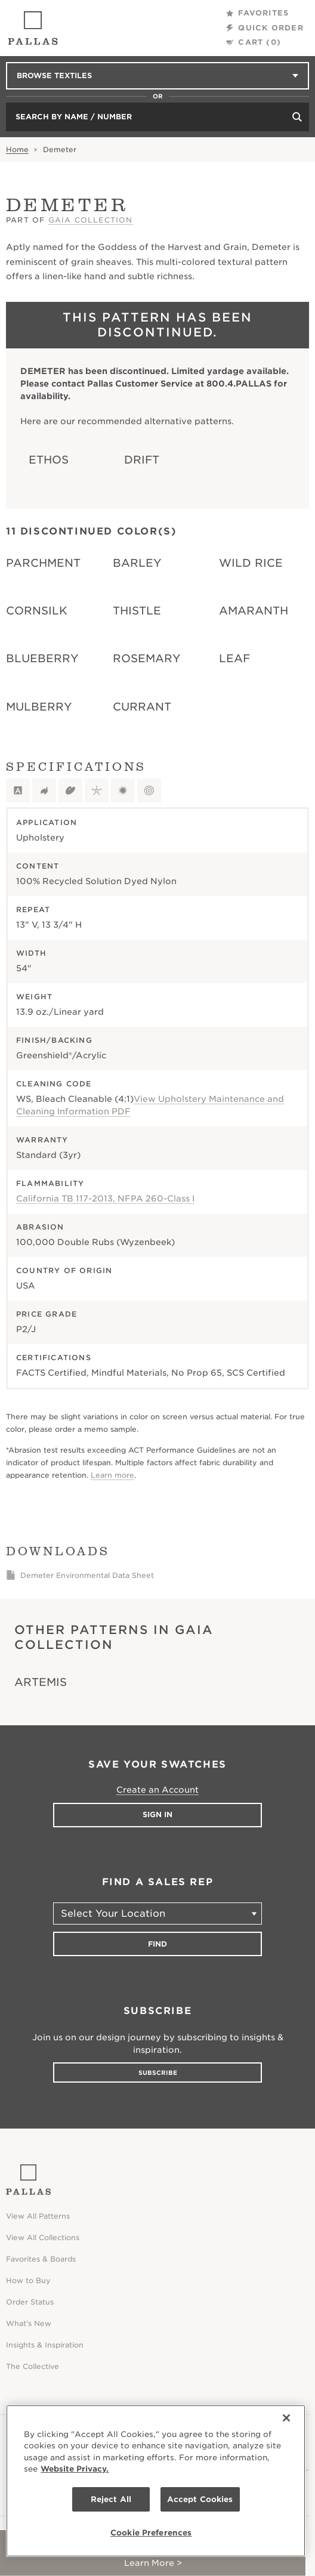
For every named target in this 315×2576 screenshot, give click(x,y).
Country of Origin (64, 1270)
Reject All (111, 2499)
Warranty (42, 1139)
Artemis (40, 1682)
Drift (141, 459)
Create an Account (157, 1789)
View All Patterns (38, 2215)
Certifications (53, 1357)
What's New (28, 2323)
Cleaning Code (54, 1083)
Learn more (112, 1475)
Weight (34, 996)
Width (31, 953)
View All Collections (42, 2237)
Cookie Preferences (151, 2532)
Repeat (33, 909)
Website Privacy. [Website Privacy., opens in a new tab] (75, 2468)
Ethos (49, 459)
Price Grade (46, 1313)
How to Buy (28, 2280)
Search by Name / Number (74, 116)
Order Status (30, 2301)
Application (46, 822)
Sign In (157, 1814)
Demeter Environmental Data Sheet (87, 1575)
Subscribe (157, 2072)
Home (17, 149)
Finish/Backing (54, 1040)
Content (37, 865)
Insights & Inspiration (45, 2344)
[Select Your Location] (157, 1913)
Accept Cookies (200, 2499)
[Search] (297, 117)
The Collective (32, 2366)
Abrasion (40, 1226)
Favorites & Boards (41, 2258)
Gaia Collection (90, 219)
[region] (155, 2481)
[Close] (286, 2418)
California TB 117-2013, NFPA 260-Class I (105, 1198)
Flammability (50, 1183)
